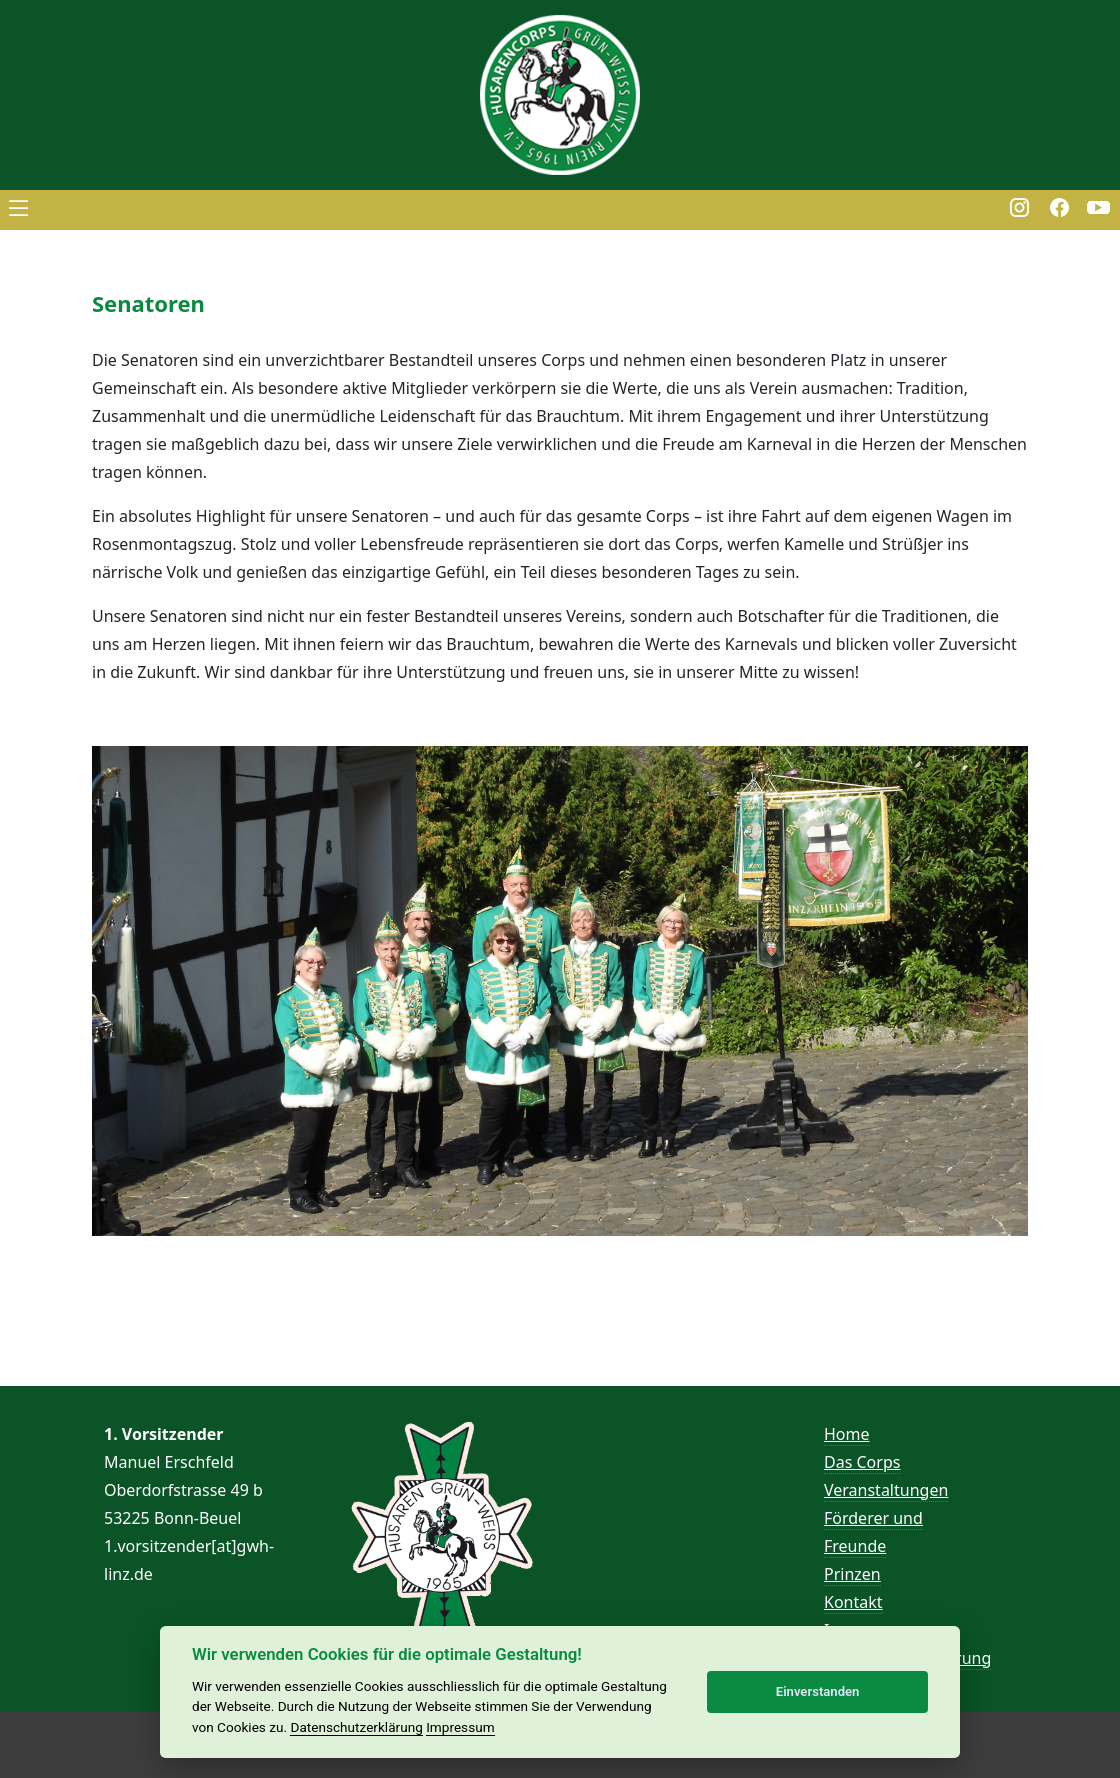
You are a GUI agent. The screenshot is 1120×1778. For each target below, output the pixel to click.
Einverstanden (818, 1691)
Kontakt (853, 1602)
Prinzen (852, 1574)
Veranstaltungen (886, 1490)
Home (847, 1434)
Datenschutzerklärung (356, 1727)
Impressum (460, 1727)
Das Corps (862, 1462)
